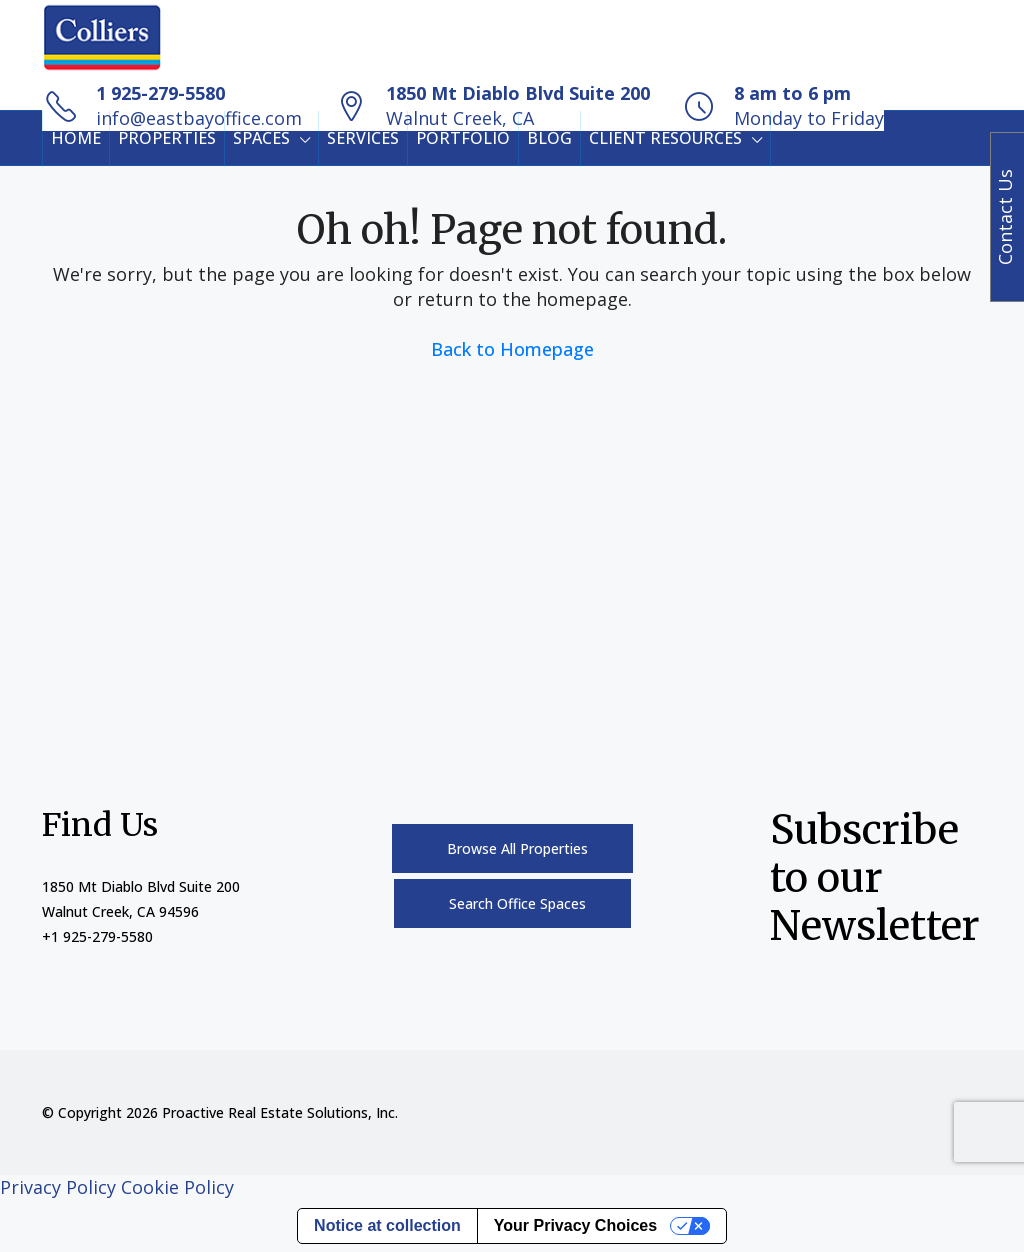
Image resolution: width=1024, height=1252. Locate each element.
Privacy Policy (58, 1187)
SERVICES (363, 138)
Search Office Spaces (517, 903)
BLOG (549, 138)
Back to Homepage (512, 349)
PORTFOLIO (463, 138)
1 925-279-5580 (160, 93)
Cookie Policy (177, 1187)
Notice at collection (387, 1225)
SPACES (261, 138)
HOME (76, 138)
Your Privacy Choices (575, 1225)
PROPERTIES (167, 138)
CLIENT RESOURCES (665, 138)
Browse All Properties (517, 848)
